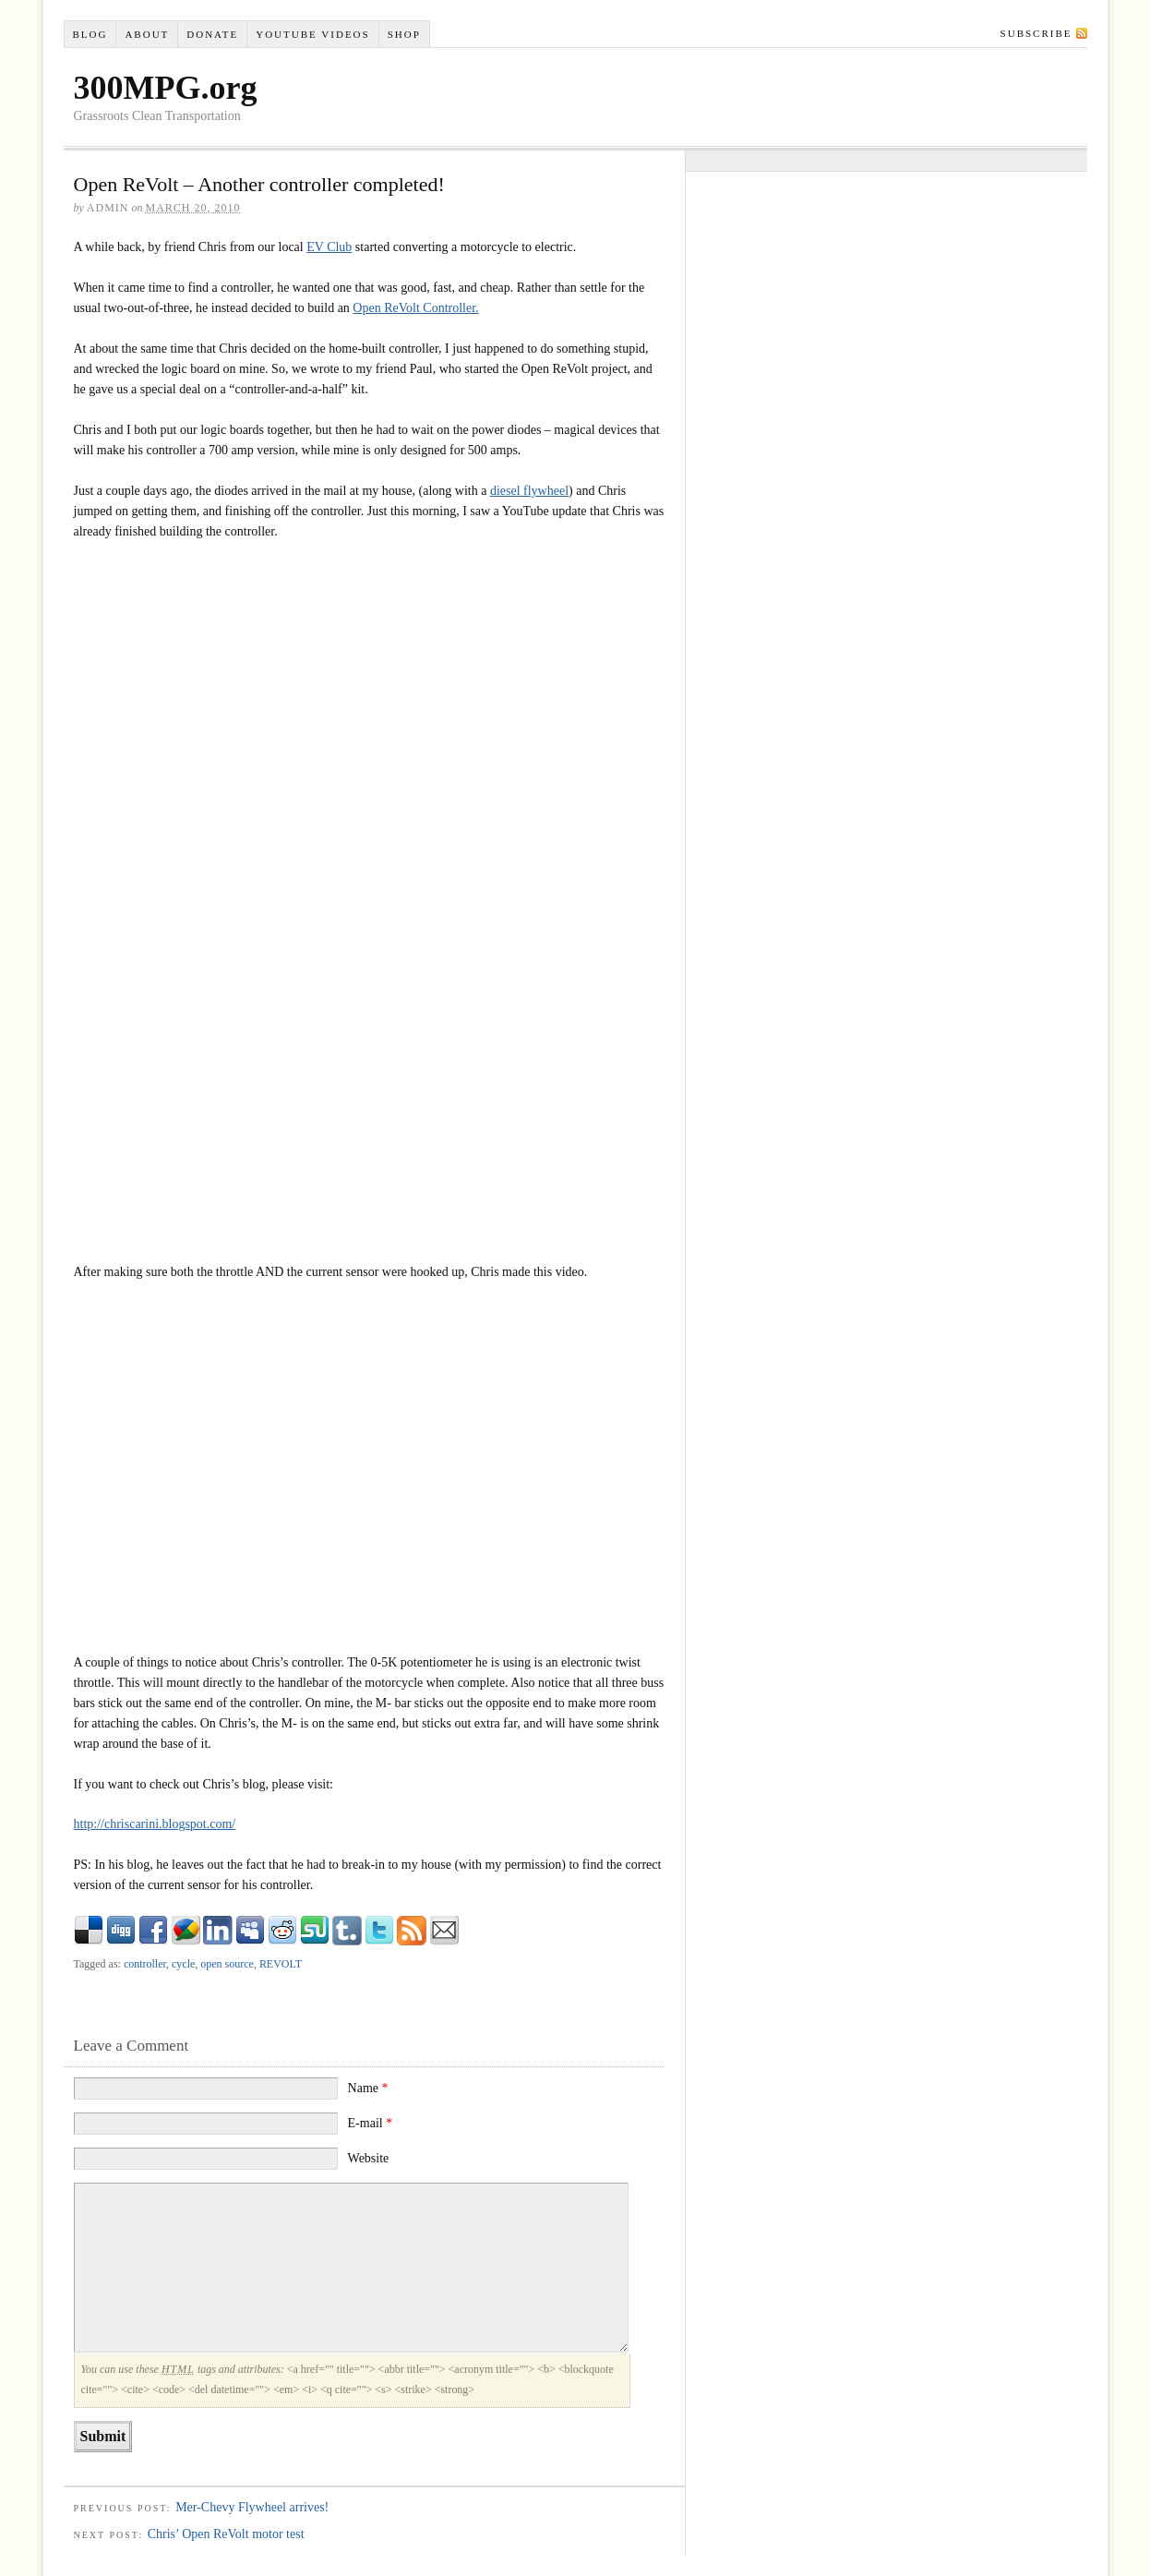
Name (368, 2088)
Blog (89, 34)
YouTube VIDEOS (312, 34)
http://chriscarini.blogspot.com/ (155, 1824)
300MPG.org (166, 87)
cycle (183, 1963)
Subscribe (1036, 33)
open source (227, 1963)
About (147, 34)
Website (368, 2158)
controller (145, 1963)
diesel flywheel (529, 491)
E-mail (370, 2123)
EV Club (329, 247)
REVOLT (280, 1963)
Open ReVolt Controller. (415, 308)
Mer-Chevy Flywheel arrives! (252, 2507)
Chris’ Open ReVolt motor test (226, 2534)
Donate (212, 34)
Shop (404, 34)
